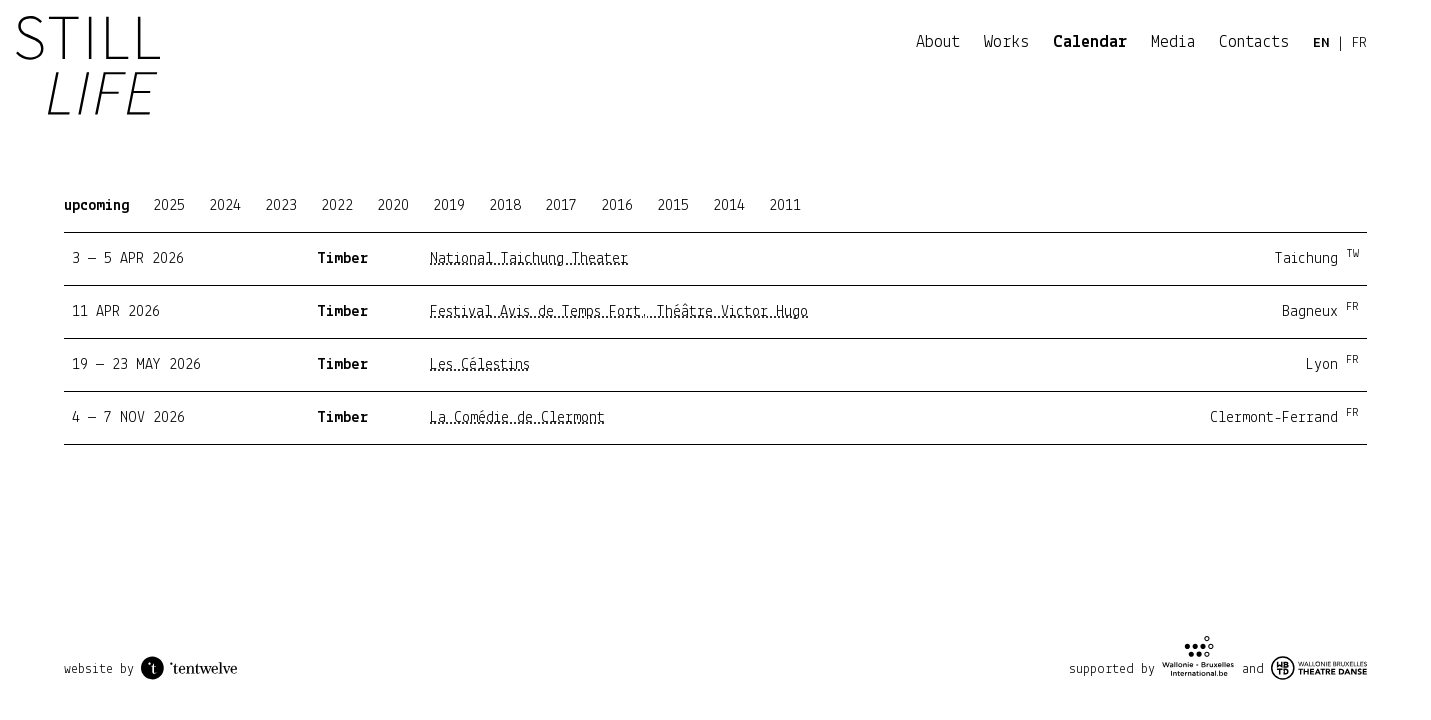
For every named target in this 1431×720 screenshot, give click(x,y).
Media (1173, 42)
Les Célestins (480, 365)
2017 (561, 206)
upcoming (96, 206)
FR (1359, 43)
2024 (225, 206)
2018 (505, 206)
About (938, 42)
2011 (785, 206)
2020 (393, 206)
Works (1006, 42)
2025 (169, 206)
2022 (337, 206)
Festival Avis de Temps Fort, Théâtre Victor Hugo (619, 312)
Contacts (1254, 42)
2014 (729, 206)
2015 (673, 206)
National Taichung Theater (529, 259)
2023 (281, 206)
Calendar (1090, 42)
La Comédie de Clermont (517, 418)
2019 (449, 206)
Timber (342, 259)
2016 (617, 206)
